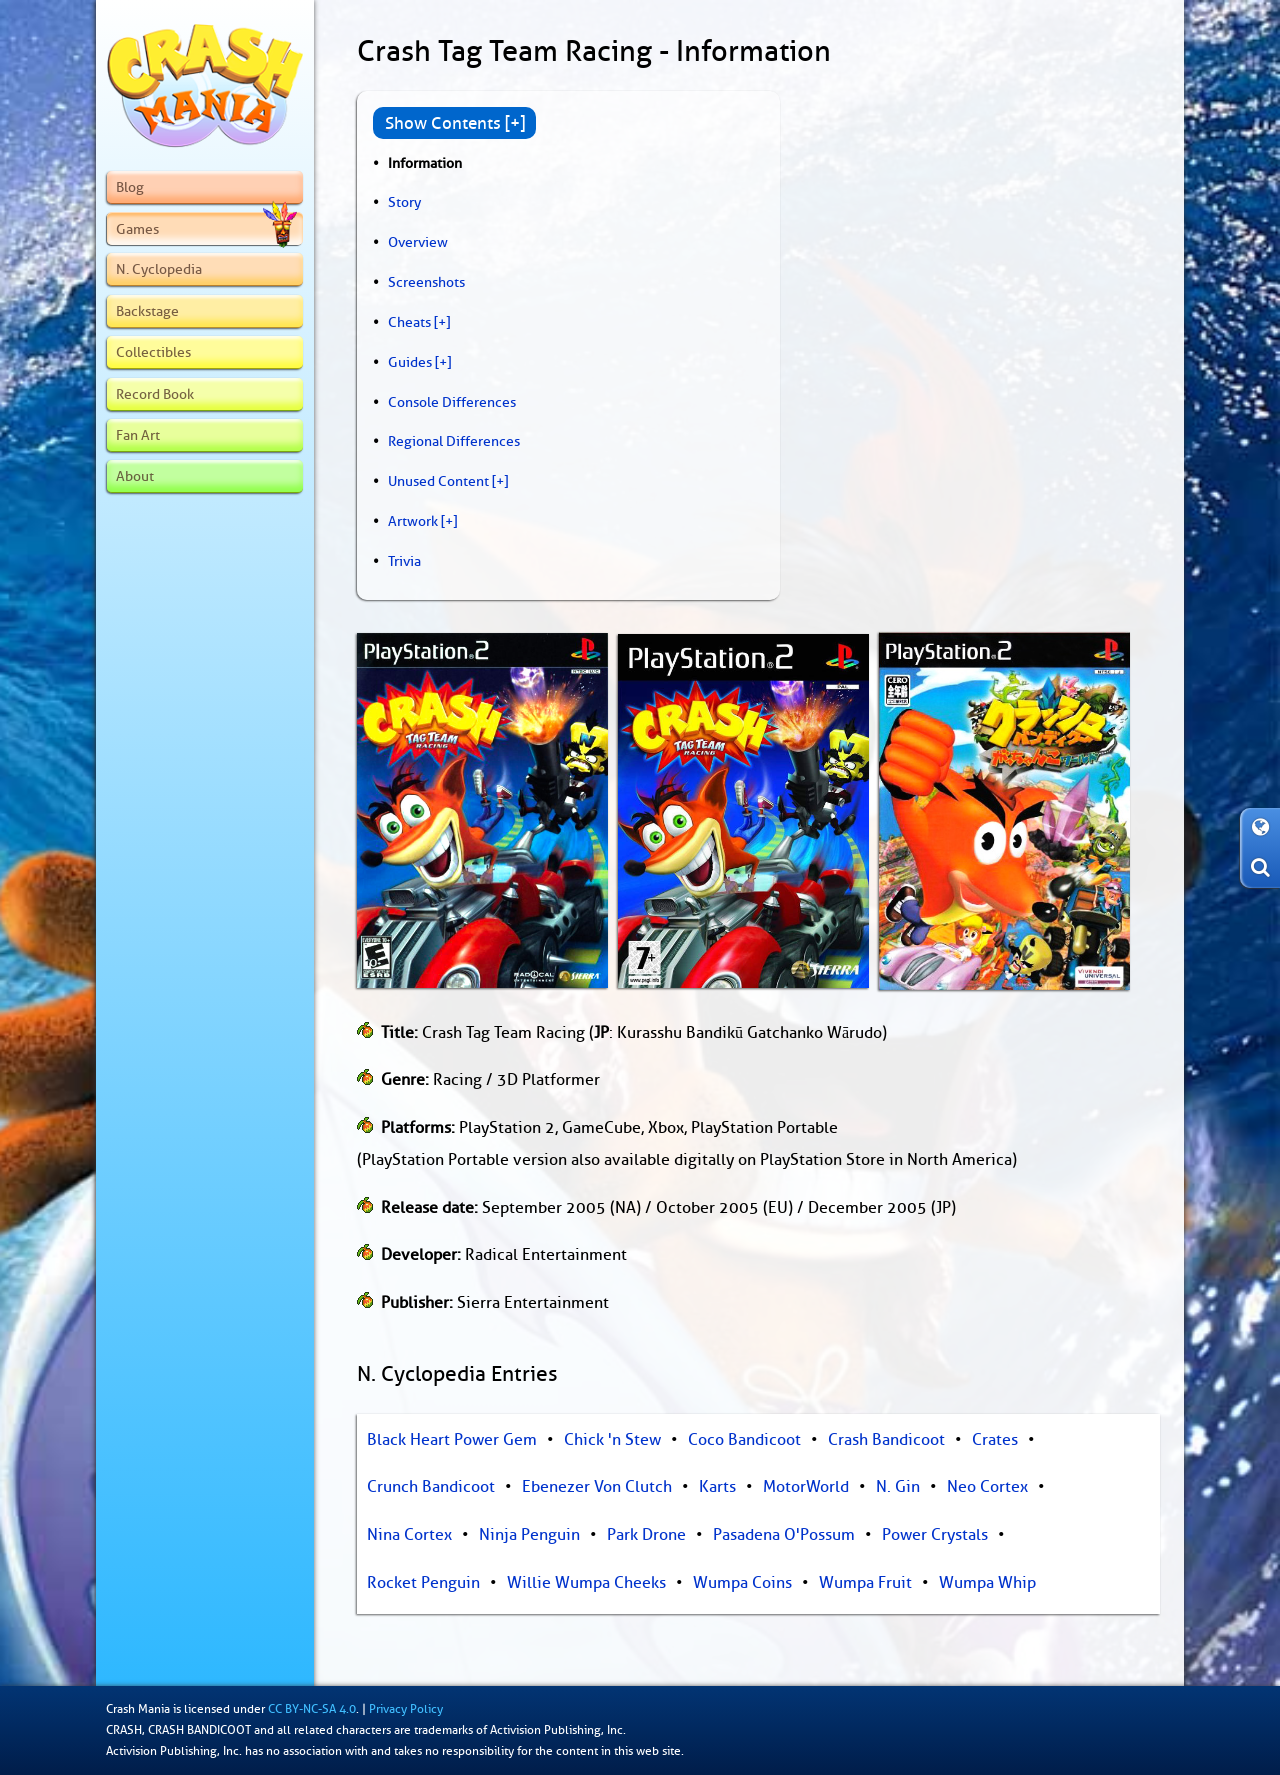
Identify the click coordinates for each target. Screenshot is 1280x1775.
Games (206, 229)
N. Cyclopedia (159, 269)
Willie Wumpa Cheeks (586, 1583)
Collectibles (153, 352)
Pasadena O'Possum (784, 1535)
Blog (130, 187)
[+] (442, 322)
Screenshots (426, 282)
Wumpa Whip (987, 1583)
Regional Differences (454, 441)
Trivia (404, 561)
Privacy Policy (406, 1709)
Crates (995, 1440)
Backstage (147, 311)
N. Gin (898, 1487)
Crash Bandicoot (886, 1440)
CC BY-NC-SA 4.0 (312, 1709)
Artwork (413, 521)
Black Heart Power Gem (452, 1440)
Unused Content (438, 481)
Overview (418, 242)
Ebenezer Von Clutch (597, 1487)
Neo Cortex (987, 1487)
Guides (410, 362)
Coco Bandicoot (744, 1440)
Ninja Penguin (529, 1535)
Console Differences (452, 402)
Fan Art (138, 435)
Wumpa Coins (742, 1583)
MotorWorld (806, 1487)
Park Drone (646, 1535)
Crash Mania (138, 1709)
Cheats (409, 322)
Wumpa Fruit (865, 1583)
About (135, 476)
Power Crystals (935, 1535)
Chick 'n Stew (612, 1440)
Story (404, 202)
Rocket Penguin (423, 1583)
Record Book (155, 394)
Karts (717, 1487)
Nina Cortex (409, 1535)
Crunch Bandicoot (431, 1487)
